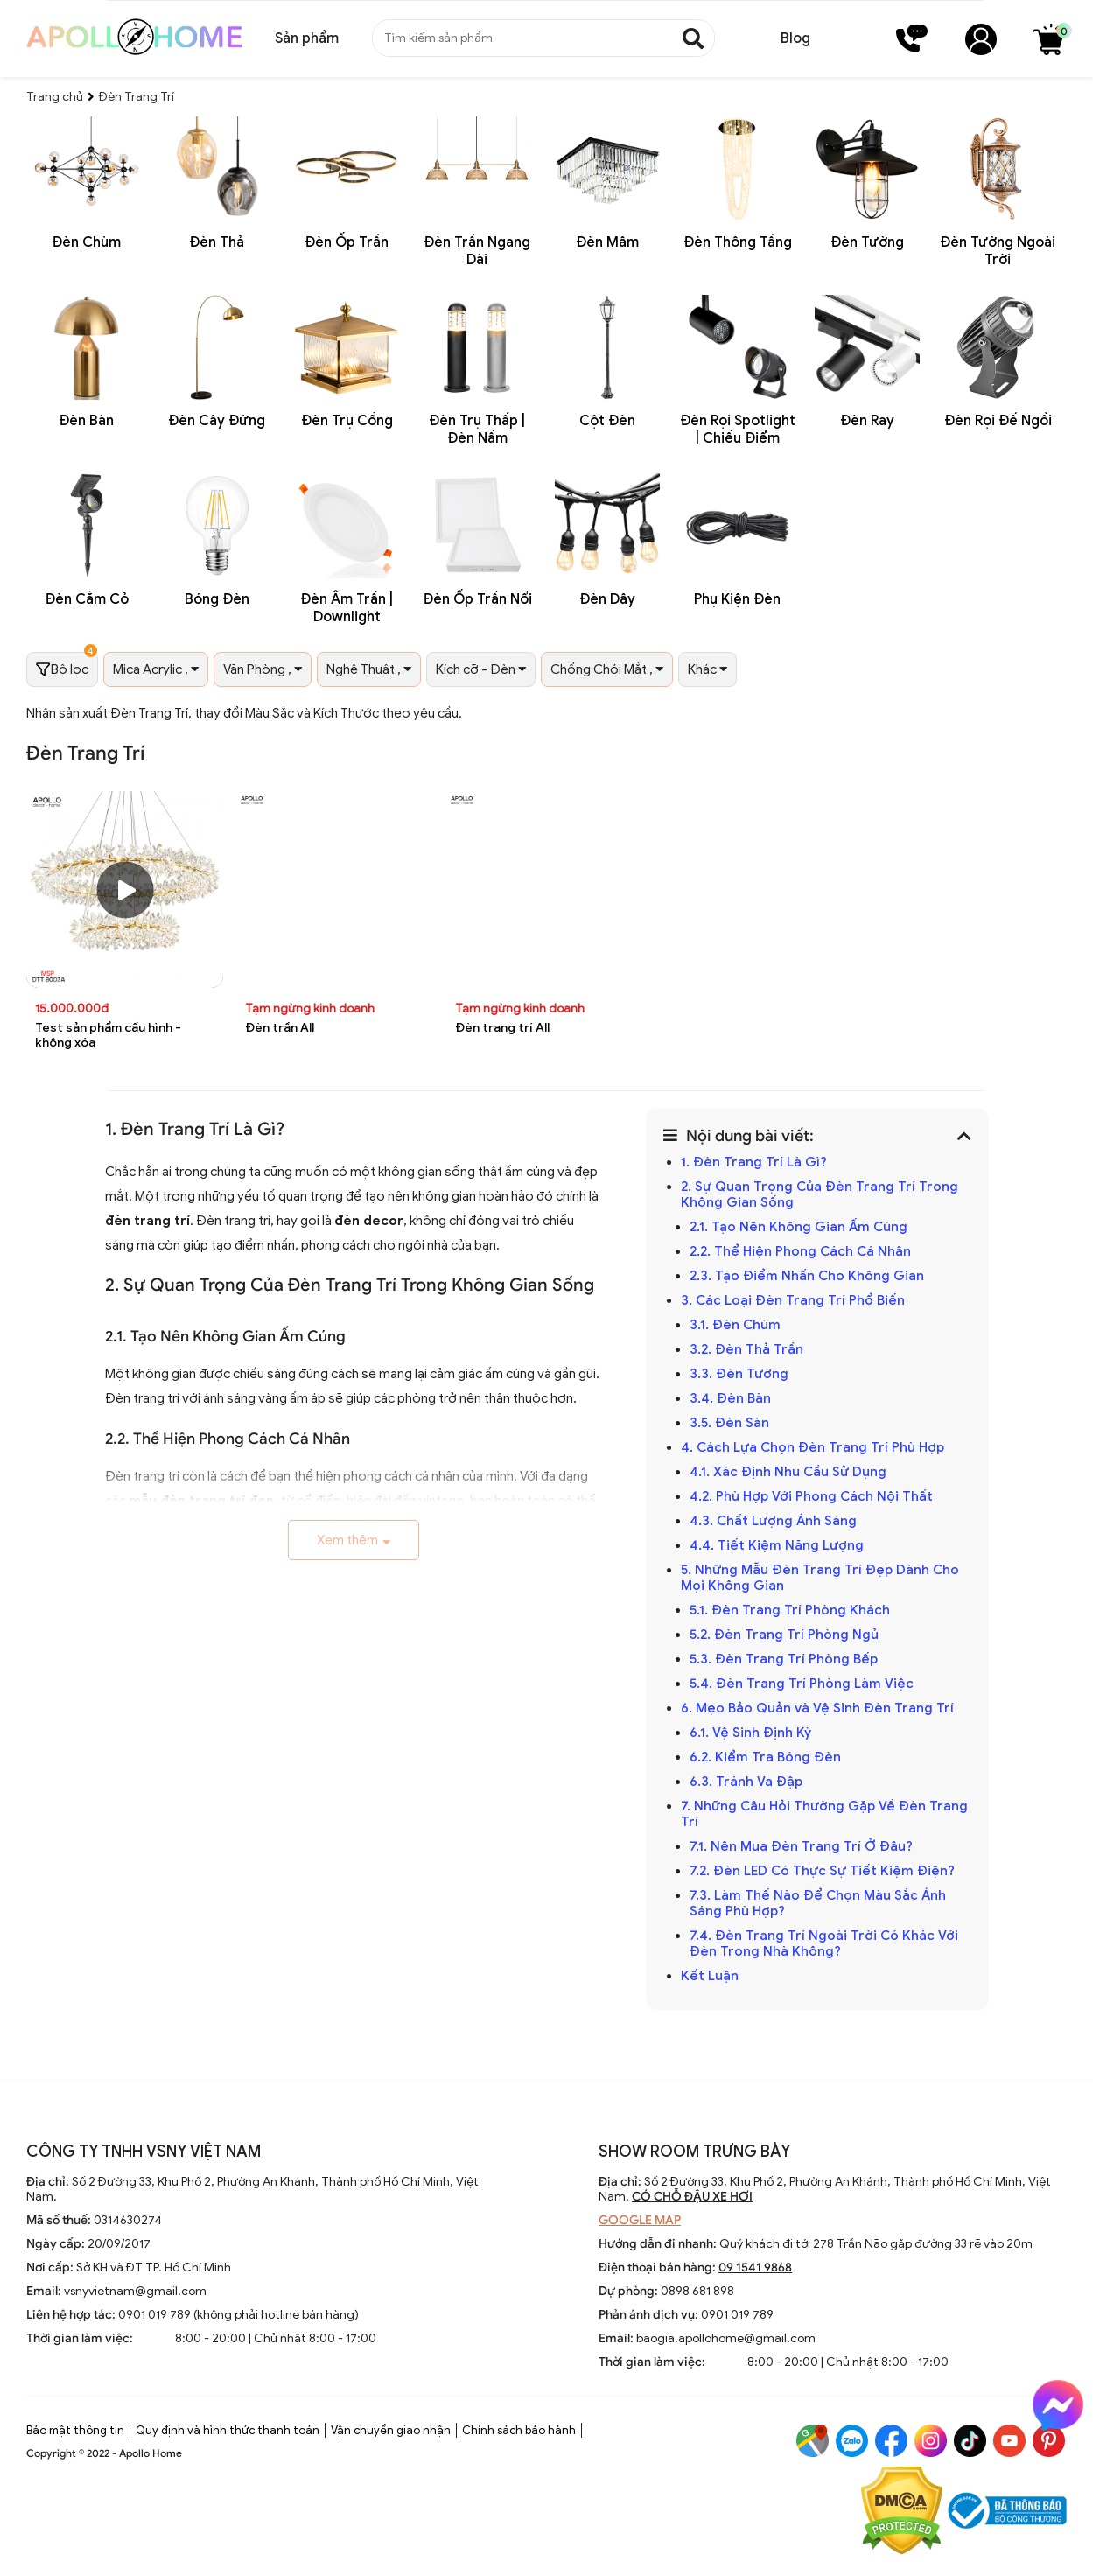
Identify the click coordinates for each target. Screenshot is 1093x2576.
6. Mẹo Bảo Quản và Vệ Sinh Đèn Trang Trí (817, 1708)
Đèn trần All (279, 1027)
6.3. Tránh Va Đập (748, 1781)
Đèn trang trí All (502, 1027)
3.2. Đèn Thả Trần (748, 1349)
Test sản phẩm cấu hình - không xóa (108, 1035)
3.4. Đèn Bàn (730, 1398)
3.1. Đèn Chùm (735, 1325)
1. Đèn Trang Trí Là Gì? (754, 1162)
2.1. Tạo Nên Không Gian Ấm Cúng (800, 1227)
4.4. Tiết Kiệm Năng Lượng (778, 1545)
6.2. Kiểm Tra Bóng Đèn (765, 1757)
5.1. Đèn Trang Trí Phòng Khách (790, 1610)
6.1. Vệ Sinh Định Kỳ (752, 1732)
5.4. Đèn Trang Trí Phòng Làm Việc (802, 1683)
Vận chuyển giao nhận (391, 2430)
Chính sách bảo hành (519, 2430)
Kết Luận (711, 1976)
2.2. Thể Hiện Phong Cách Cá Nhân (800, 1251)
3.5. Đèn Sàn (731, 1423)
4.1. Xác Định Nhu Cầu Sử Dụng (790, 1472)
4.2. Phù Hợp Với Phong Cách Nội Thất (813, 1496)
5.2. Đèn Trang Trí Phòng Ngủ (786, 1634)
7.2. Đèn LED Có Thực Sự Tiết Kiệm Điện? (822, 1871)
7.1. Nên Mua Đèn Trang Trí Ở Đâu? (801, 1846)
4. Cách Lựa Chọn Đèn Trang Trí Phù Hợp (812, 1447)
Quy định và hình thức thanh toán (227, 2430)
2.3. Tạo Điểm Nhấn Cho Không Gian (807, 1276)
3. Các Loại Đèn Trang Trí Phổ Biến (793, 1300)
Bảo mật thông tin (75, 2430)
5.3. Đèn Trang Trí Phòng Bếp (784, 1659)
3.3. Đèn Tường (741, 1374)
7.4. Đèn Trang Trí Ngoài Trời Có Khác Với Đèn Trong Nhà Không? (824, 1943)
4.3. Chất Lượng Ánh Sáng (775, 1521)
